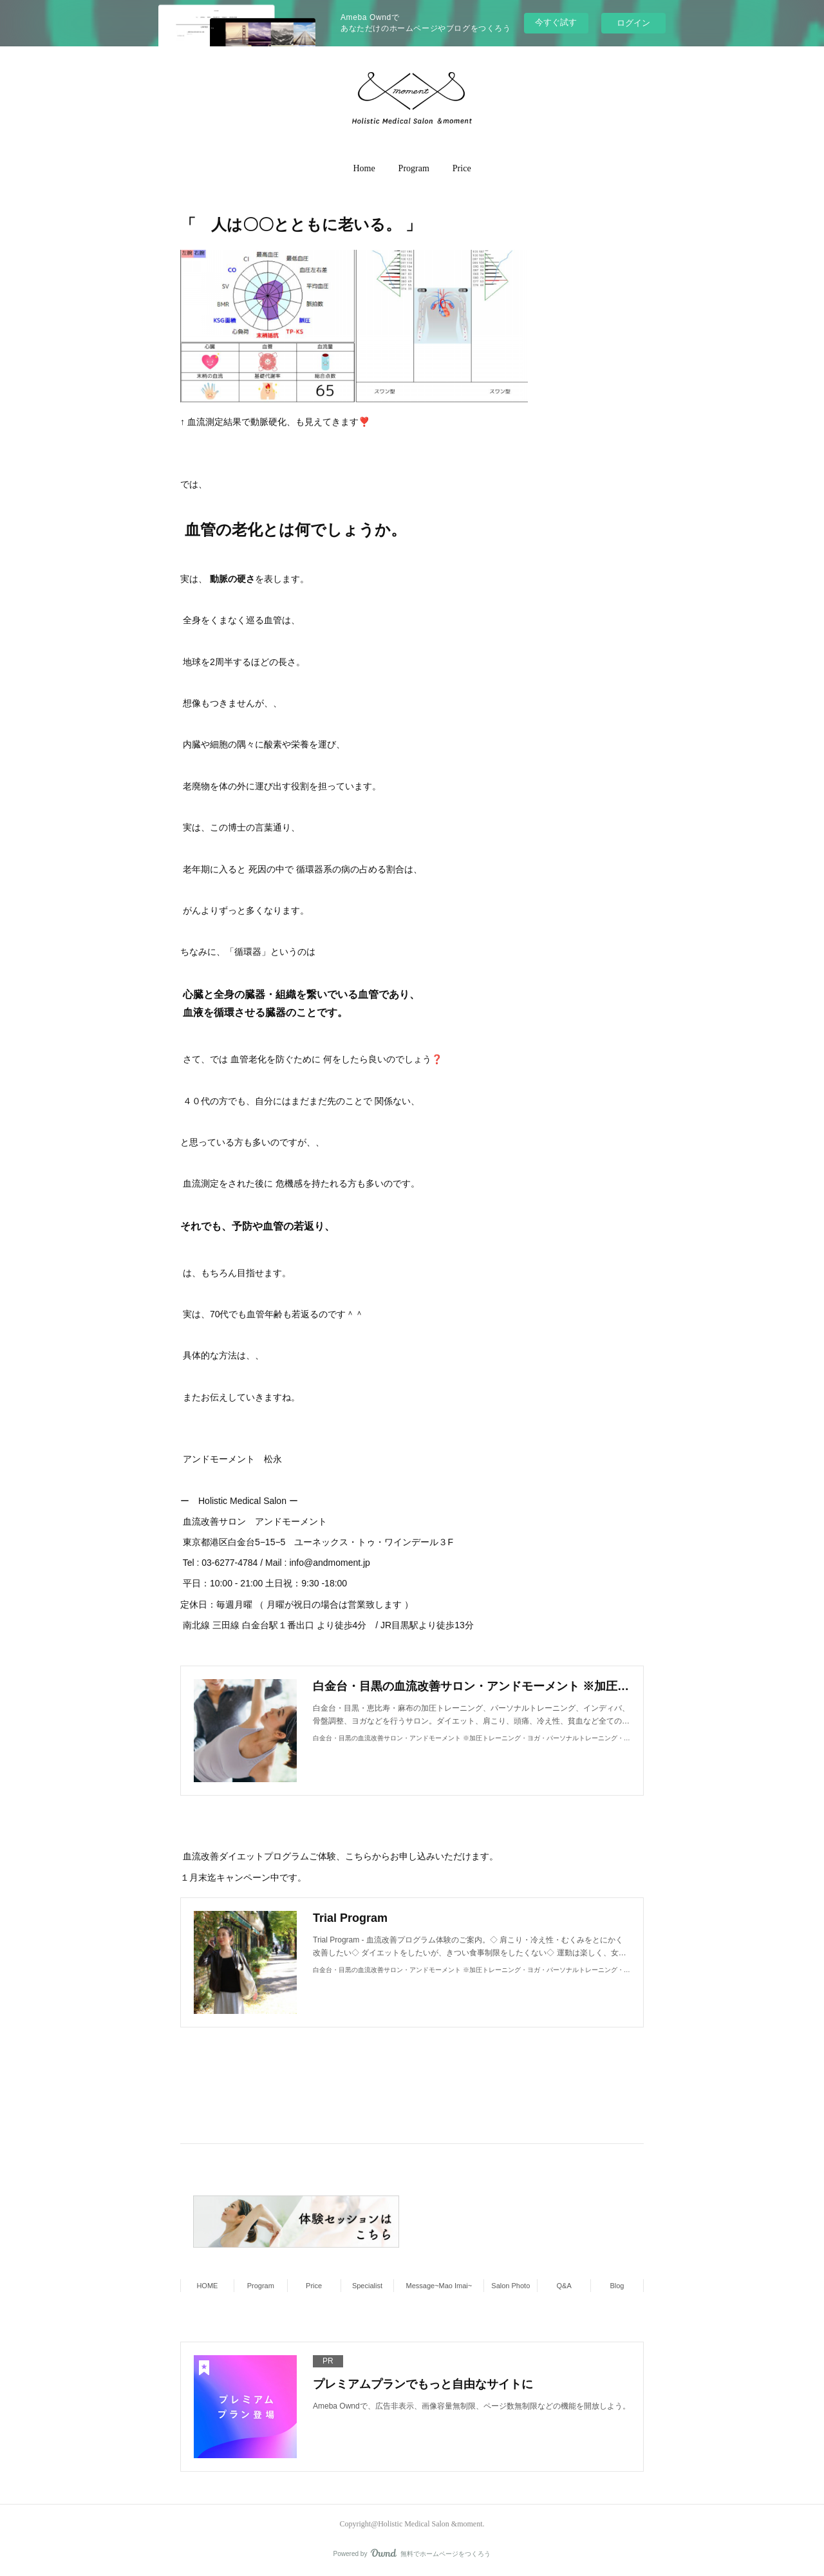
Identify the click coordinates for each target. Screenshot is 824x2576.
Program (413, 168)
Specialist (367, 2285)
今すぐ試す (556, 22)
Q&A (564, 2285)
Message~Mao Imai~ (439, 2285)
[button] (364, 168)
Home (364, 168)
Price (462, 168)
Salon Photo (510, 2285)
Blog (617, 2285)
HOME (207, 2285)
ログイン (633, 23)
